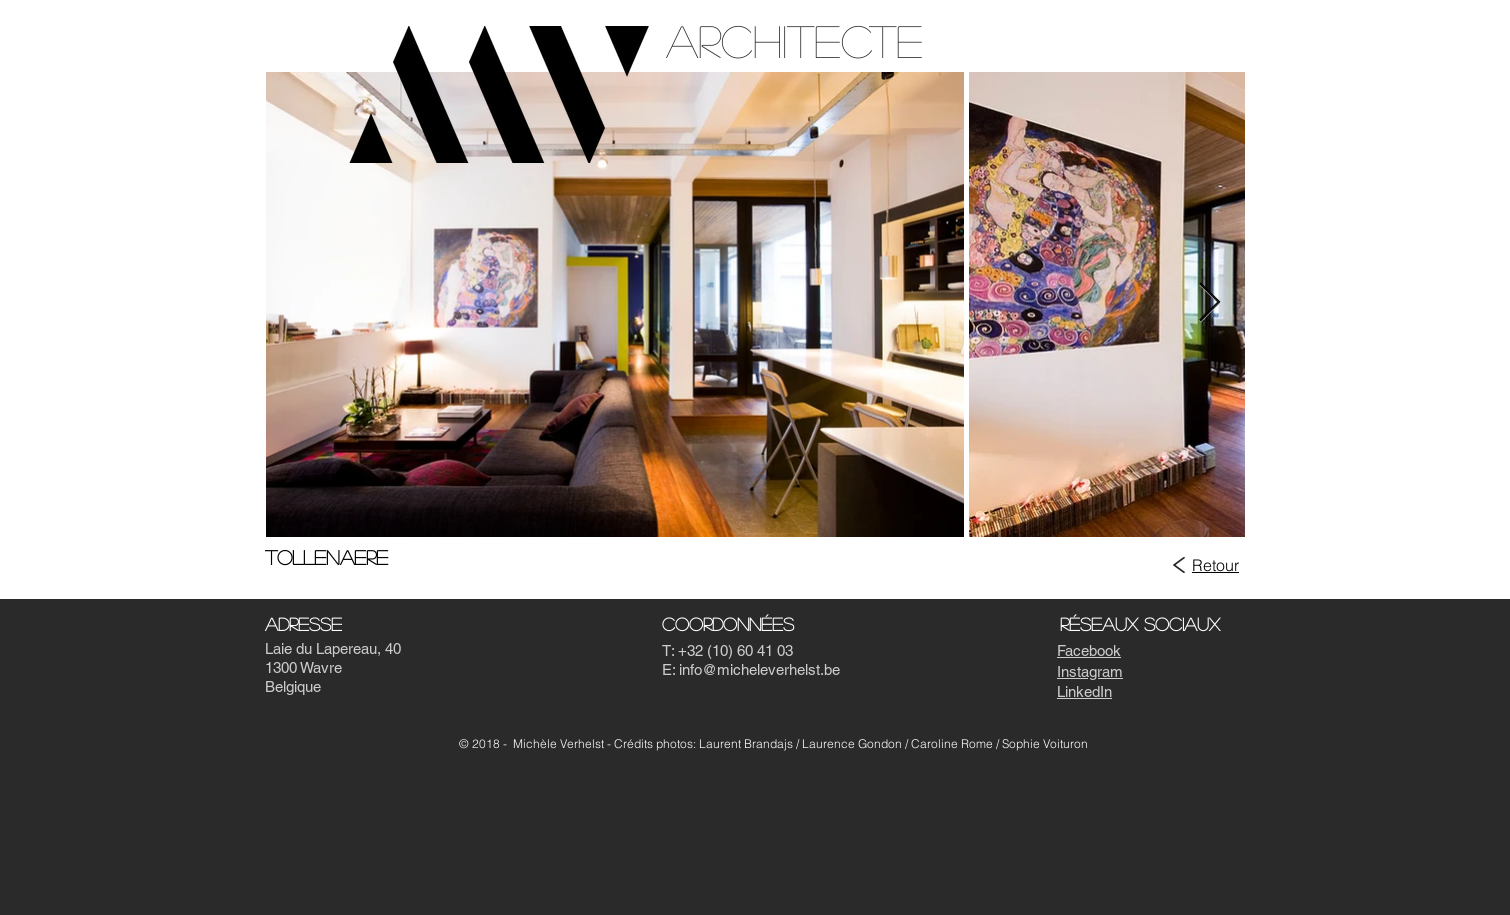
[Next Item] (1209, 304)
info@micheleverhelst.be (759, 669)
